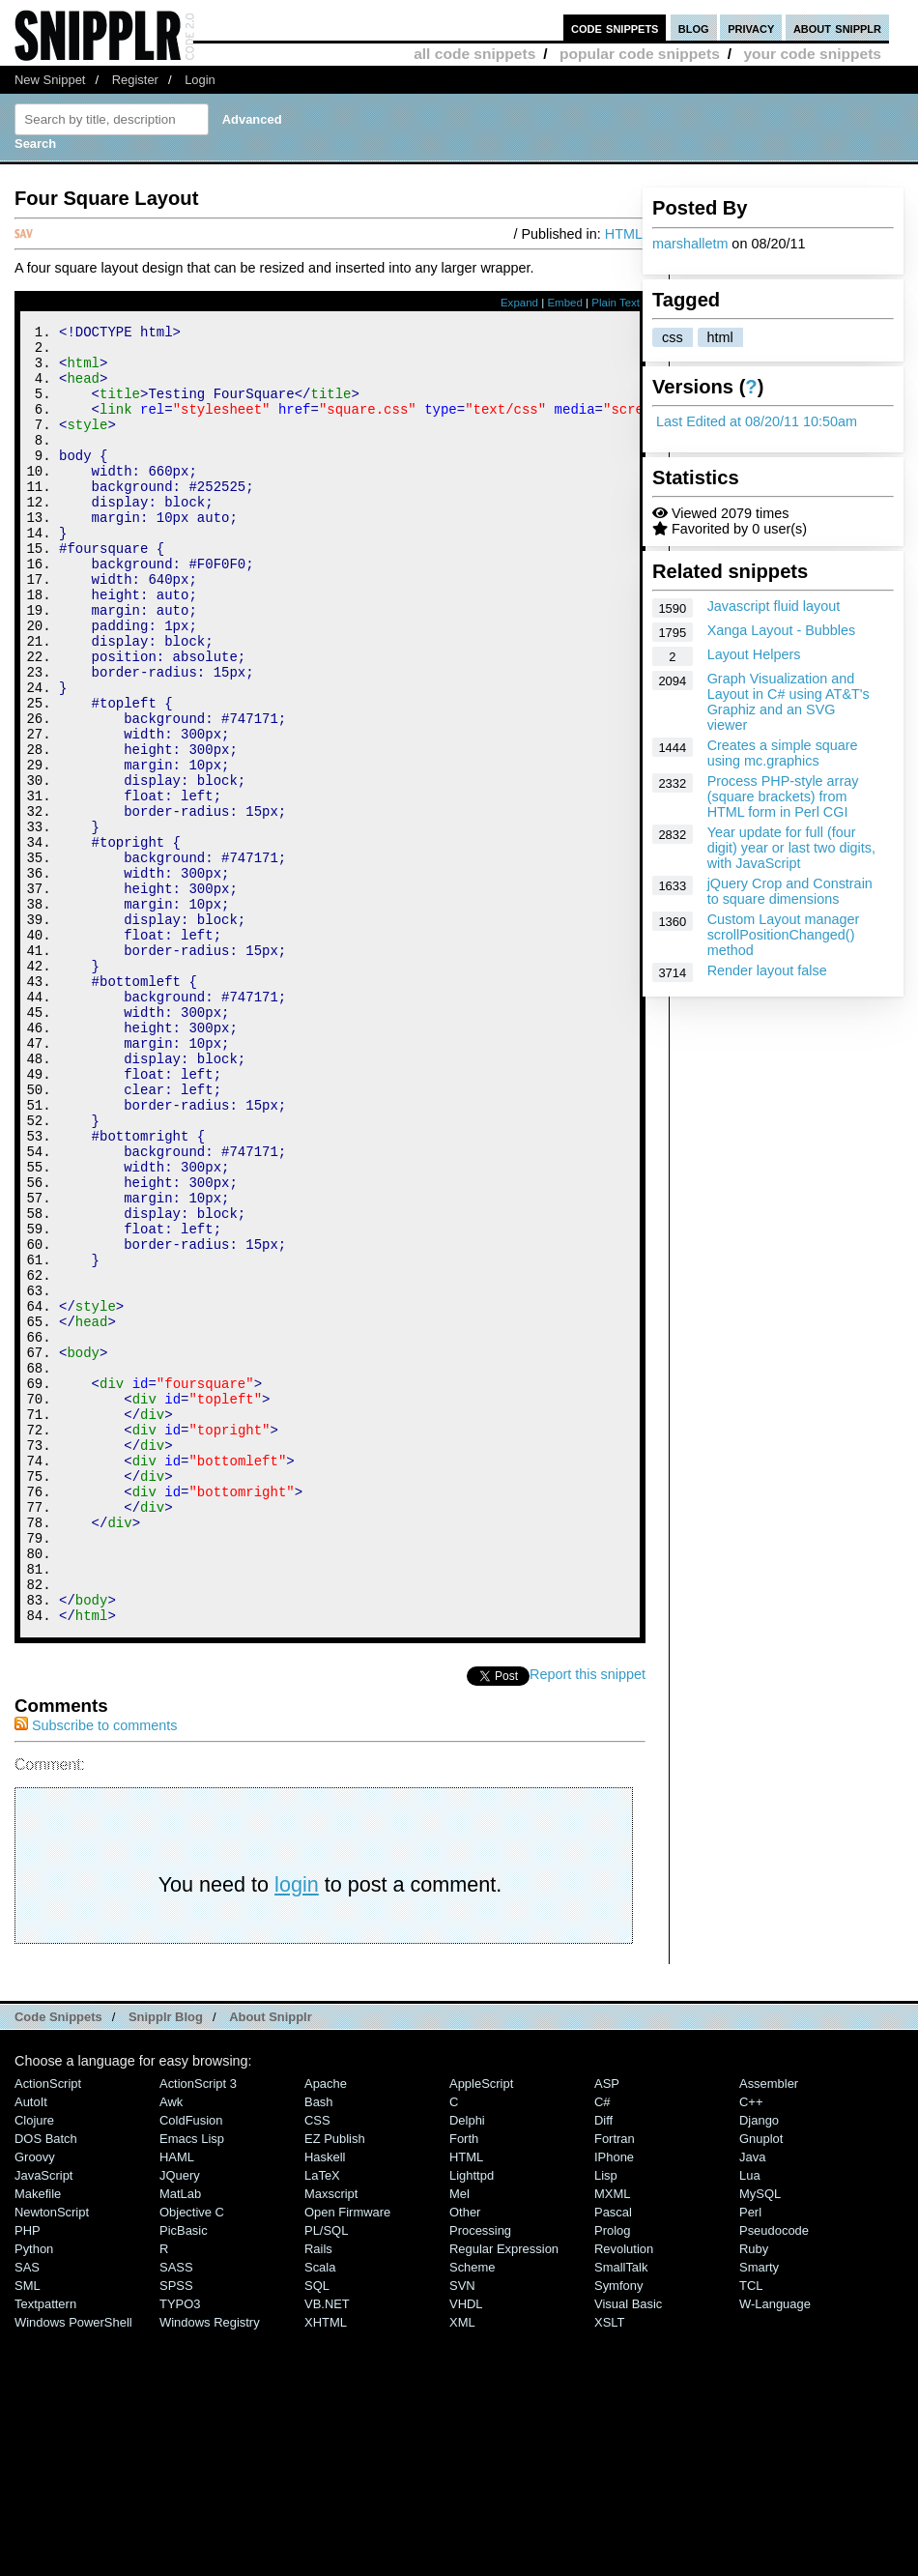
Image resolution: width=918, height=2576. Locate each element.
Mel (459, 2437)
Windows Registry (209, 2566)
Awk (171, 2345)
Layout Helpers (754, 654)
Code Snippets (58, 2260)
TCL (750, 2529)
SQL (317, 2529)
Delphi (467, 2364)
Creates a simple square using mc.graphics (782, 753)
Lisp (605, 2419)
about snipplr (837, 27)
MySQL (760, 2437)
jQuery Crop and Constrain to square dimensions (790, 891)
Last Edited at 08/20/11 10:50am (756, 421)
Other (464, 2455)
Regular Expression (504, 2492)
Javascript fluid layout (774, 606)
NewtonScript (51, 2455)
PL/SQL (326, 2474)
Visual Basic (628, 2547)
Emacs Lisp (191, 2382)
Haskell (324, 2400)
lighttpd (471, 2419)
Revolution (623, 2492)
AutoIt (30, 2345)
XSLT (609, 2566)
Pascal (613, 2455)
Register (135, 79)
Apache (325, 2327)
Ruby (753, 2492)
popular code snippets (639, 53)
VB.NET (327, 2547)
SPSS (176, 2529)
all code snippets (474, 53)
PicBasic (183, 2474)
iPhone (614, 2400)
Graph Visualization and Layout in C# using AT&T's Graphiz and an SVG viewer (788, 702)
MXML (612, 2437)
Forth (463, 2382)
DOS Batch (45, 2382)
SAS (27, 2511)
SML (27, 2529)
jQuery (179, 2419)
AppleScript (481, 2327)
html (720, 337)
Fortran (614, 2382)
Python (33, 2492)
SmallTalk (620, 2511)
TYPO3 (179, 2547)
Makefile (37, 2437)
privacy (751, 27)
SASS (176, 2511)
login (296, 2128)
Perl (750, 2455)
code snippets (615, 27)
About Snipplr (270, 2260)
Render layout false (767, 970)
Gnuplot (761, 2382)
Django (759, 2364)
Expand (519, 302)
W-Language (775, 2547)
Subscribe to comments (95, 1969)
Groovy (34, 2400)
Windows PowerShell (73, 2566)
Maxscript (331, 2437)
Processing (480, 2474)
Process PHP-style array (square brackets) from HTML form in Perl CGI (783, 796)
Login (200, 79)
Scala (319, 2511)
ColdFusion (191, 2364)
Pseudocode (774, 2474)
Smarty (759, 2511)
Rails (318, 2492)
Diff (603, 2364)
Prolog (612, 2474)
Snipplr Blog (166, 2260)
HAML (176, 2400)
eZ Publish (334, 2382)
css (672, 337)
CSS (317, 2364)
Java (752, 2400)
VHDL (466, 2547)
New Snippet (49, 79)
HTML (624, 234)
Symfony (618, 2529)
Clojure (34, 2364)
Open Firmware (347, 2455)
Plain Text (615, 302)
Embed (565, 302)
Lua (749, 2419)
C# (602, 2345)
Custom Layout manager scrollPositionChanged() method (783, 935)
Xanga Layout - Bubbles (781, 630)
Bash (318, 2345)
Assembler (768, 2327)
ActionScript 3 (198, 2327)
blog (693, 27)
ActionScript (47, 2327)
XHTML (325, 2566)
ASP (606, 2327)
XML (462, 2566)
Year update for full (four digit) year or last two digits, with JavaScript (791, 848)
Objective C (191, 2455)
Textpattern (45, 2547)
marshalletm (690, 243)
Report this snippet (587, 1917)
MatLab (180, 2437)
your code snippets (812, 53)
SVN (462, 2529)
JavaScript (43, 2419)
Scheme (472, 2511)
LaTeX (322, 2419)
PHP (27, 2474)
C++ (750, 2345)
